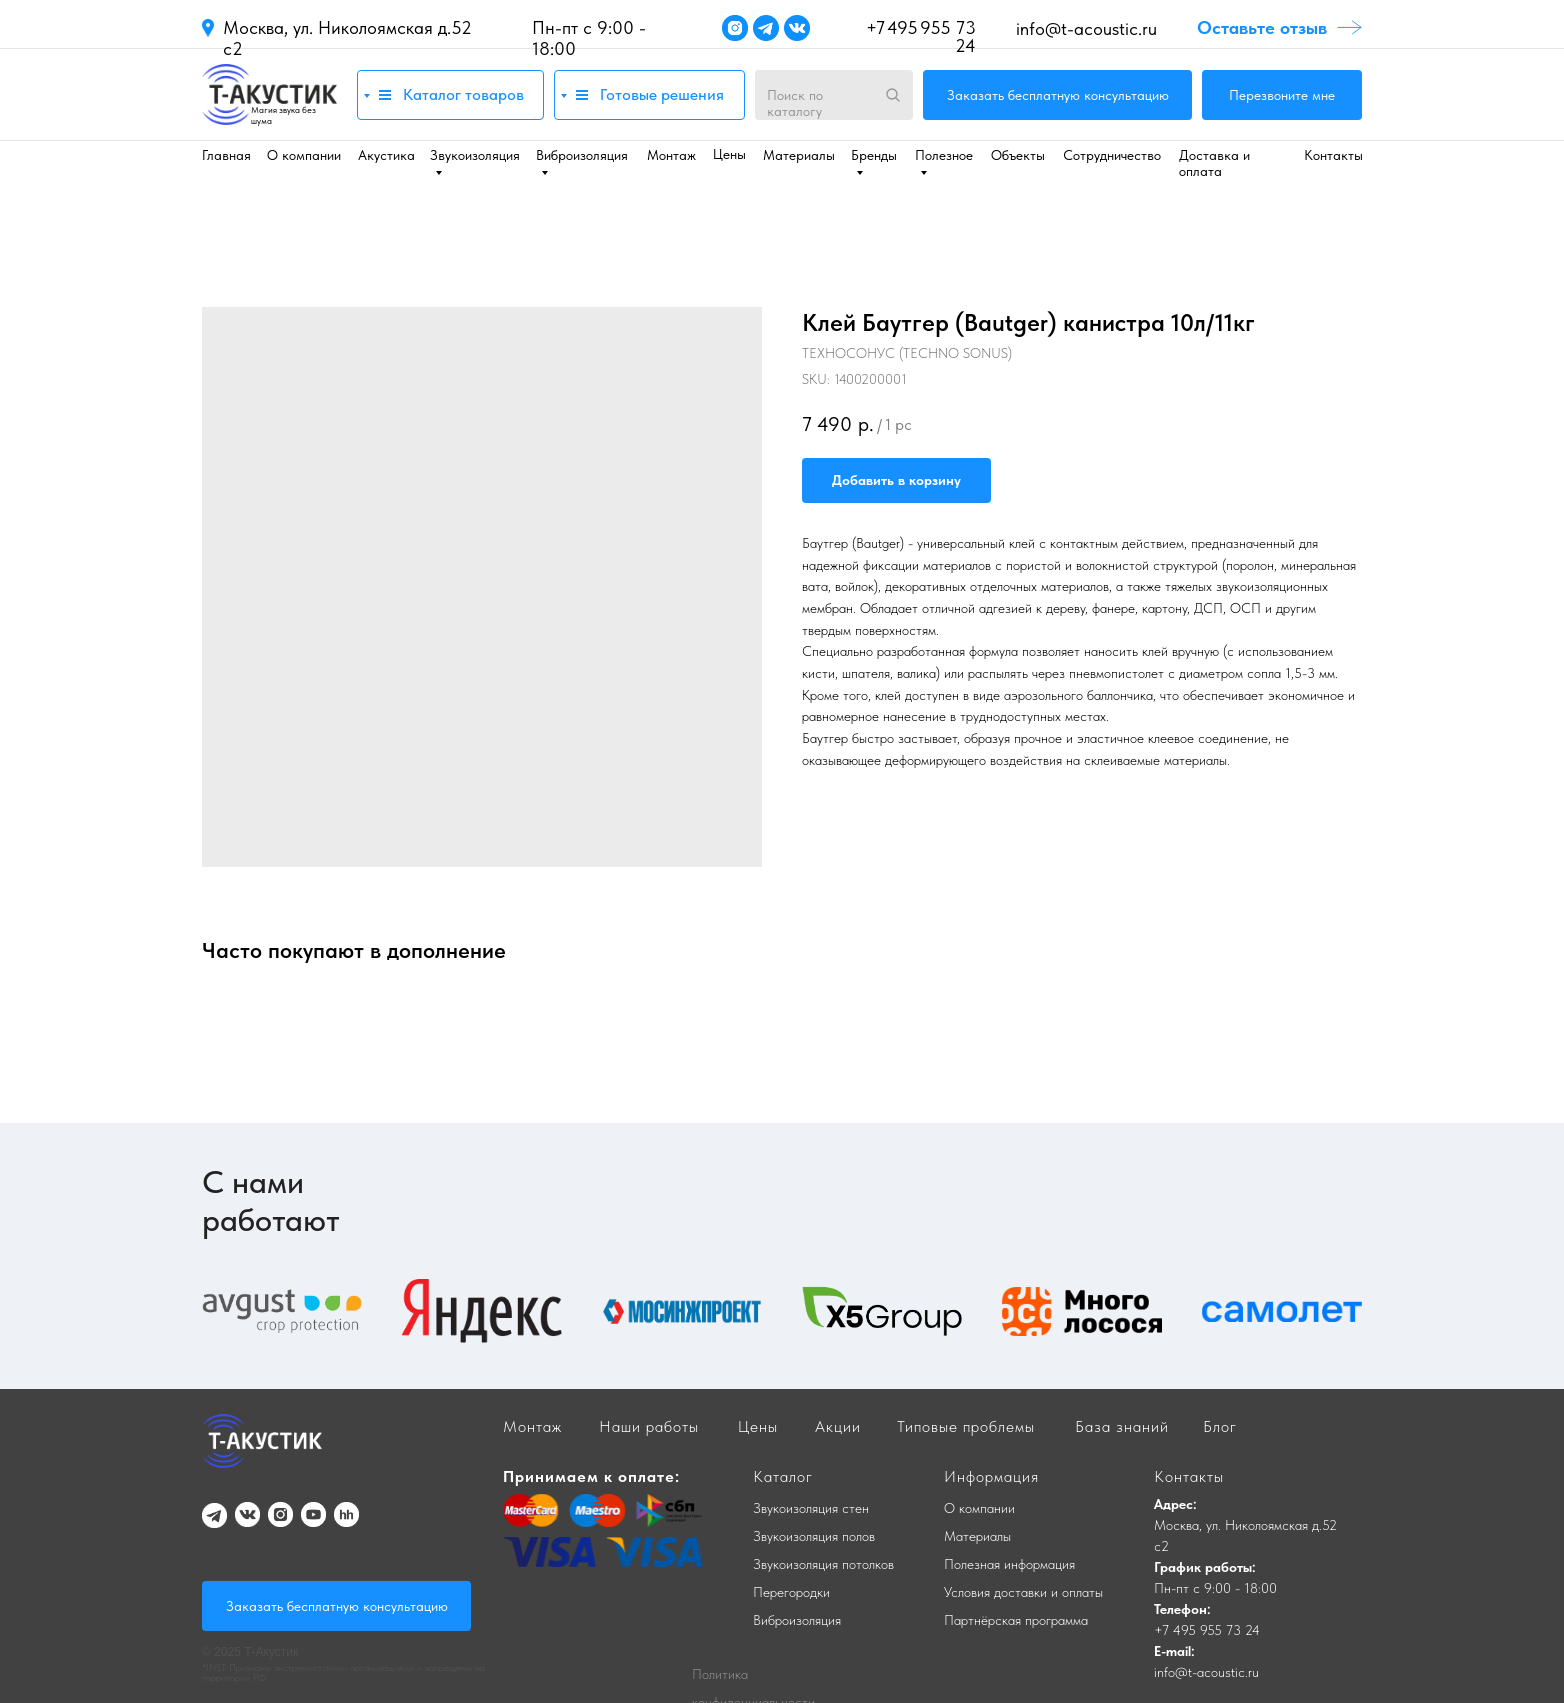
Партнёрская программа (1016, 1620)
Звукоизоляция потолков (823, 1564)
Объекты (1018, 155)
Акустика (386, 155)
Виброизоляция (797, 1620)
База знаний (1122, 1426)
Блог (1220, 1426)
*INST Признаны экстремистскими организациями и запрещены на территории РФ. (343, 1672)
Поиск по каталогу (795, 103)
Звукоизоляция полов (814, 1536)
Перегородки (791, 1592)
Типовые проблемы (966, 1426)
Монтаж (671, 155)
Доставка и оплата (1214, 163)
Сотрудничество (1112, 155)
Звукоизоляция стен (811, 1508)
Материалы (799, 155)
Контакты (1333, 155)
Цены (729, 154)
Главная (226, 155)
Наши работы (649, 1426)
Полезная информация (1009, 1564)
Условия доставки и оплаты (1023, 1592)
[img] (269, 94)
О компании (304, 155)
